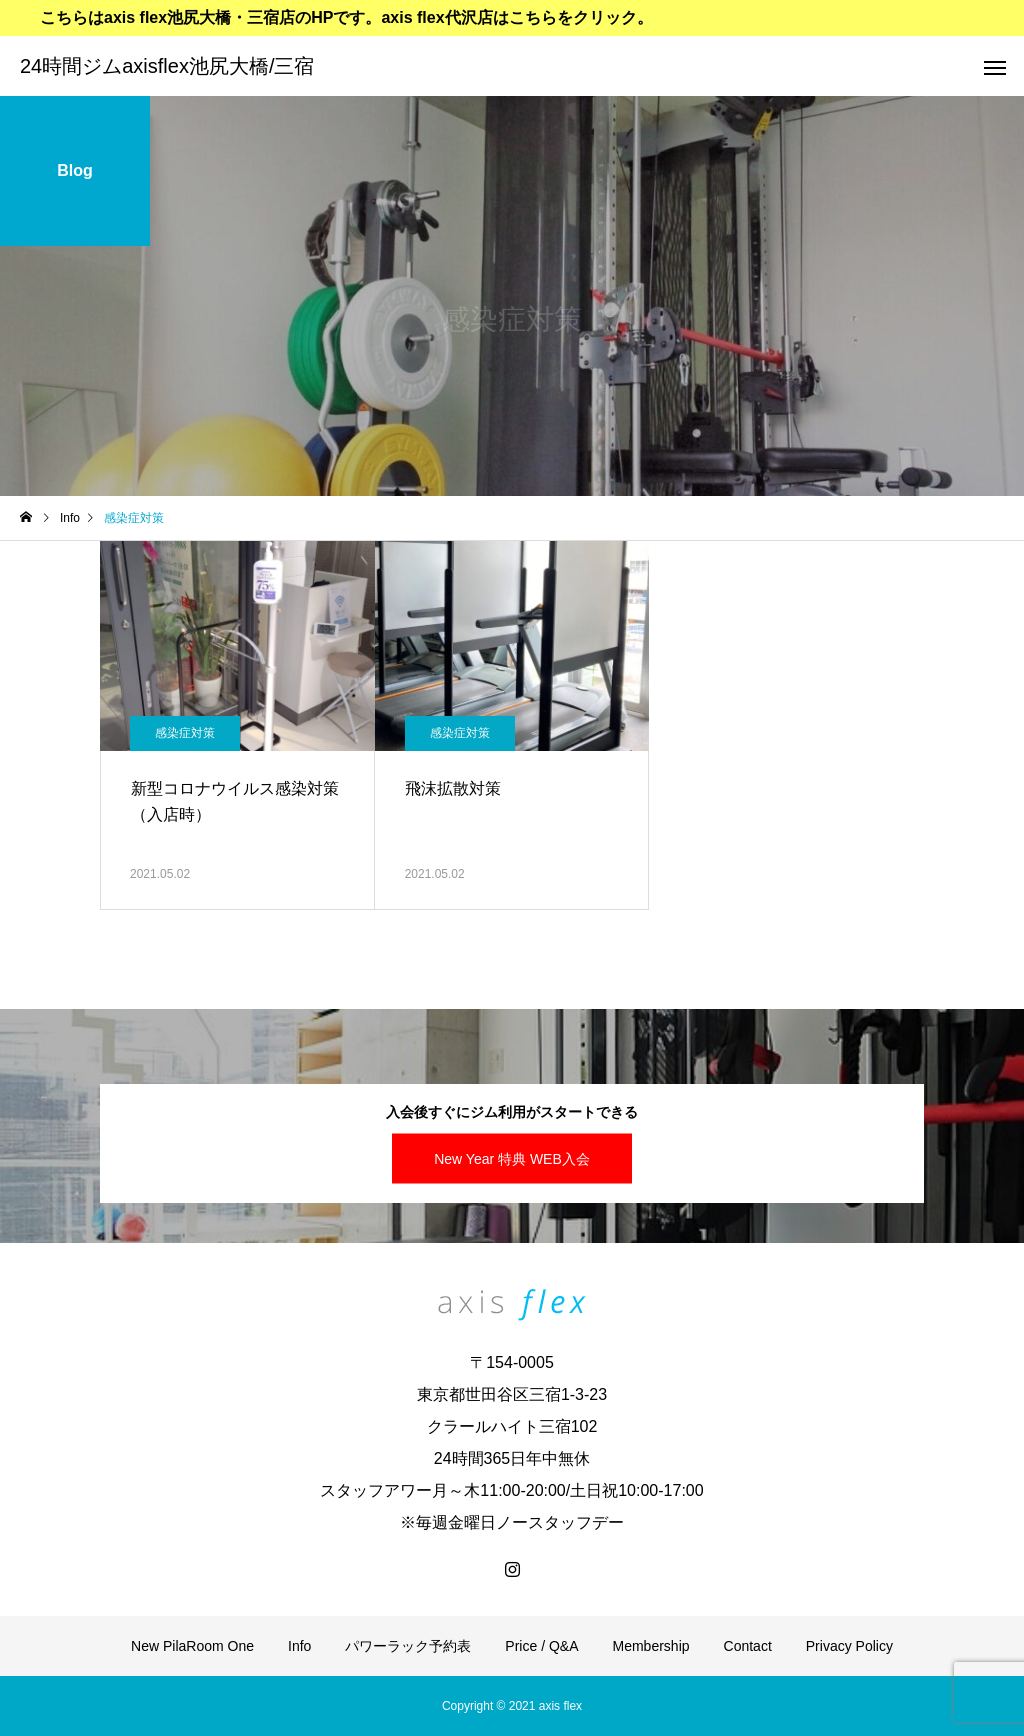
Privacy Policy (849, 1646)
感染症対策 (185, 733)
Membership (651, 1646)
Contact (748, 1646)
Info (299, 1646)
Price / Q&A (541, 1646)
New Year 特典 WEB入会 (512, 1158)
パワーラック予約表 (408, 1646)
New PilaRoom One (192, 1646)
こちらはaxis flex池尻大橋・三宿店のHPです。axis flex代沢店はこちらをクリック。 (346, 17)
